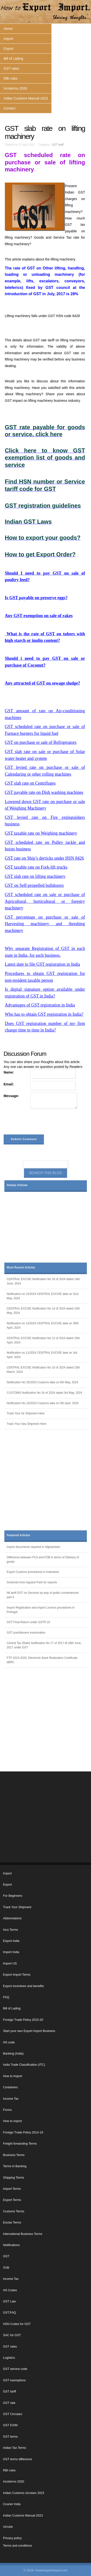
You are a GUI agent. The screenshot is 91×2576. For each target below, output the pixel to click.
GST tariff (57, 144)
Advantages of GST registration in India (40, 1005)
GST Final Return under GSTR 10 (28, 1622)
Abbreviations (12, 1918)
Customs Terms (13, 2211)
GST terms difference (17, 2459)
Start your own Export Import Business (29, 2031)
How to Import (12, 2076)
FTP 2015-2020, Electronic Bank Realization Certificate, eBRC (42, 1660)
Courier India (12, 2504)
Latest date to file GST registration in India (42, 964)
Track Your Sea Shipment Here (26, 1424)
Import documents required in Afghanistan (33, 1547)
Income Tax (11, 2098)
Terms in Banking (15, 2166)
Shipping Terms (13, 2177)
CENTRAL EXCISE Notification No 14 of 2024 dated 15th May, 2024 (43, 1311)
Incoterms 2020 (15, 88)
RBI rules (11, 78)
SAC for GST (12, 2335)
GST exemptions (14, 2380)
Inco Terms (10, 1929)
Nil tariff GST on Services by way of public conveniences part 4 (43, 1595)
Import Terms (12, 2188)
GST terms (10, 2436)
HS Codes (10, 2290)
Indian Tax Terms (14, 2448)
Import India (11, 1952)
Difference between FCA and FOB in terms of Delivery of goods (43, 1559)
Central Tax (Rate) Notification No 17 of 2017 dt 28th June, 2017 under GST (44, 1645)
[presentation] (40, 1122)
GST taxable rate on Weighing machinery (41, 833)
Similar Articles (17, 1185)
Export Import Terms (17, 1974)
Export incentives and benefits (23, 1986)
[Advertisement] (45, 1229)
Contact (9, 108)
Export (8, 48)
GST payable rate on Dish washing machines (44, 792)
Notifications (11, 2245)
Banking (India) (13, 2053)
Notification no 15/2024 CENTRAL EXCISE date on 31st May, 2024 (43, 1296)
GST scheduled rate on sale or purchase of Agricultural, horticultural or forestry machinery (45, 901)
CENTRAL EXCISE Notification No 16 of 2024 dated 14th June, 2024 (43, 1281)
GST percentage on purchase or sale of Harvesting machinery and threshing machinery (45, 924)
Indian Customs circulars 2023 (23, 2493)
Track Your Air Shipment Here (26, 1413)
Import (8, 39)
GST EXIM (10, 2425)
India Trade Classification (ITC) (24, 2064)
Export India (11, 1941)
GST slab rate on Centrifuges (30, 783)
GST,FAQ (9, 2312)
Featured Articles (18, 1535)
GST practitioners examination (26, 1632)
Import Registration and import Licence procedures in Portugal (41, 1610)
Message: (11, 1096)
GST (6, 2256)
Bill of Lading (13, 58)
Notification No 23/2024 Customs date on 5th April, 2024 (43, 1403)
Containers (10, 2087)
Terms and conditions (17, 2545)
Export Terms (12, 2200)
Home (8, 29)
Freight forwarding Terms (20, 2143)
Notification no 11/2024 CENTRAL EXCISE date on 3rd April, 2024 (42, 1355)
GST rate (9, 2403)
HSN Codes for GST (17, 2324)
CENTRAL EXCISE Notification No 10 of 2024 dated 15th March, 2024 (43, 1370)
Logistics (9, 2357)
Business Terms (14, 2155)
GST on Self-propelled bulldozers (34, 885)
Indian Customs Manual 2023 (26, 98)
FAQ (6, 1997)
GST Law (9, 2301)
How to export (12, 2121)
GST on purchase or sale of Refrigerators (41, 742)
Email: (9, 1084)
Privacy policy (12, 2538)
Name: (9, 1072)
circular (8, 2526)
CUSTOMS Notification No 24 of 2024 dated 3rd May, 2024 (44, 1392)
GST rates (11, 68)
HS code (9, 2042)
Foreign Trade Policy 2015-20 (23, 2020)
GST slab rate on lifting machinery (35, 876)
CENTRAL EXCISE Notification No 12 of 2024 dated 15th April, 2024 (43, 1340)
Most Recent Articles (21, 1267)
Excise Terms (12, 2222)
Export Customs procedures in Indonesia (33, 1572)
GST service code (15, 2369)
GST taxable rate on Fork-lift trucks (36, 867)
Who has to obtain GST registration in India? (44, 1014)
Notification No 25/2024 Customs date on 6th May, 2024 (42, 1382)
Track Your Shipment (17, 1907)
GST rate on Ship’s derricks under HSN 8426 (44, 858)
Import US (10, 1963)
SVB (6, 2267)
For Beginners (12, 1895)
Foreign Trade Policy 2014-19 (23, 2132)
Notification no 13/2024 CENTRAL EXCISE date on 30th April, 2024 (43, 1325)
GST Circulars (12, 2414)
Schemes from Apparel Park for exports (32, 1582)
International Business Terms (22, 2234)
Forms (7, 2110)
